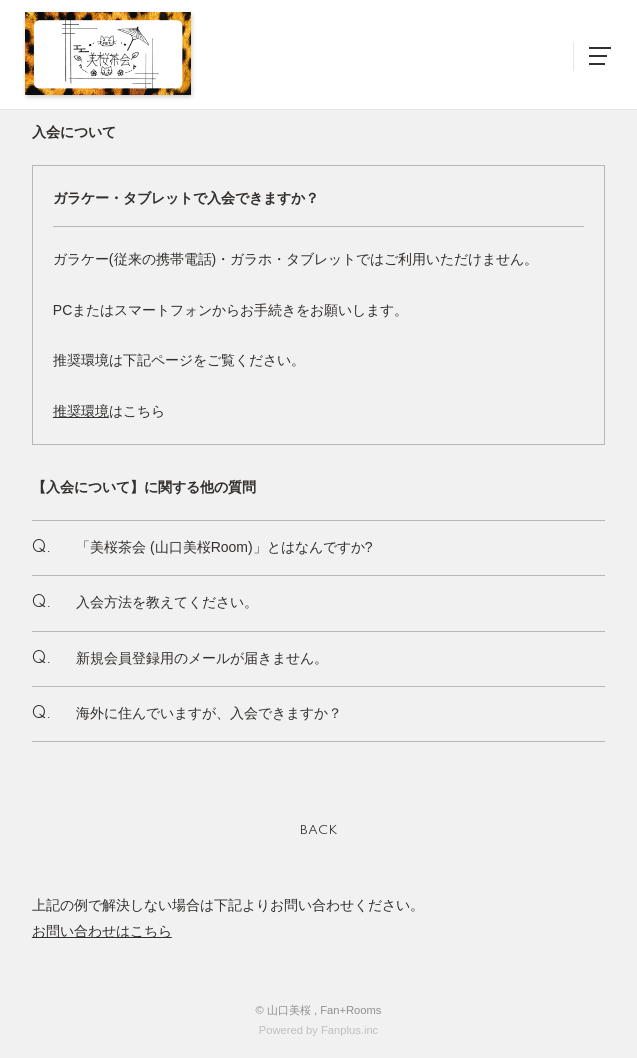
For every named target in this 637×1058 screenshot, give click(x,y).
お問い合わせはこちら (102, 931)
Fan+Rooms (350, 1010)
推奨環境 (81, 411)
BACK (318, 830)
